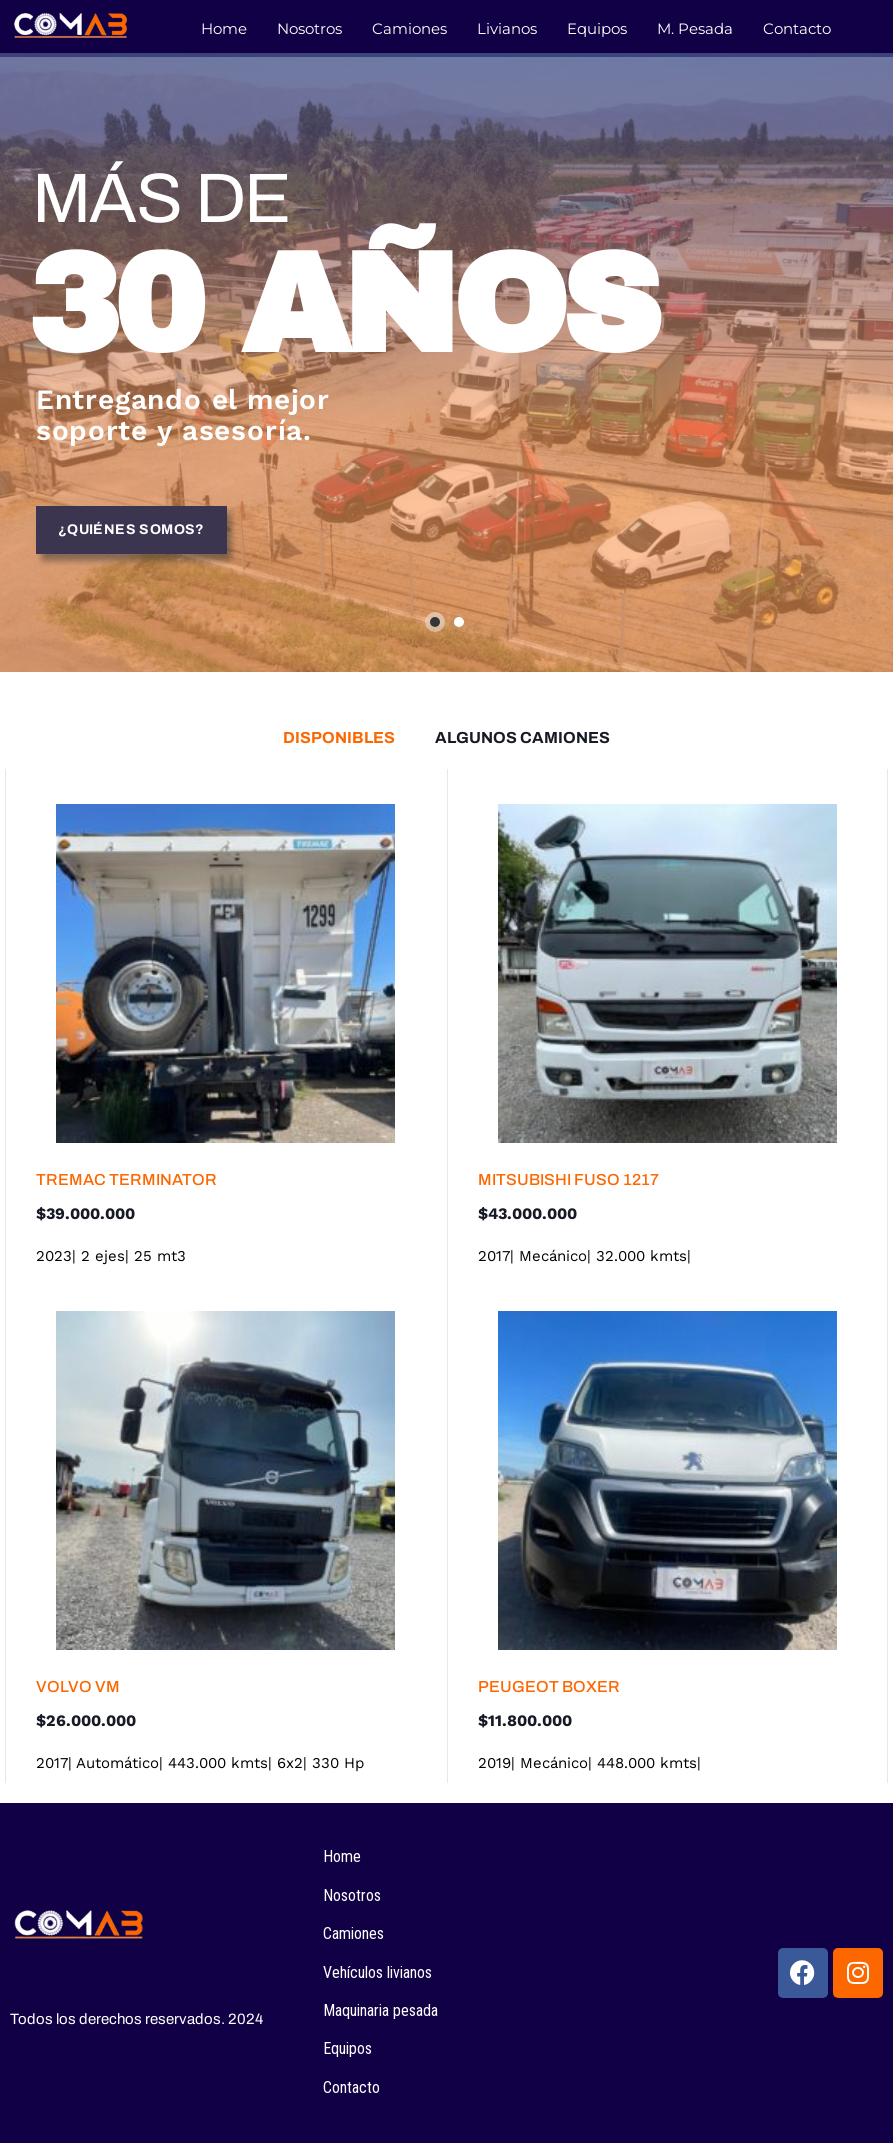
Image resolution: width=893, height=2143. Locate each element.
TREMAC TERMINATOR (126, 1179)
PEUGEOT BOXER (549, 1686)
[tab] (339, 738)
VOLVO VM (78, 1686)
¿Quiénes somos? (131, 533)
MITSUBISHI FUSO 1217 (568, 1179)
